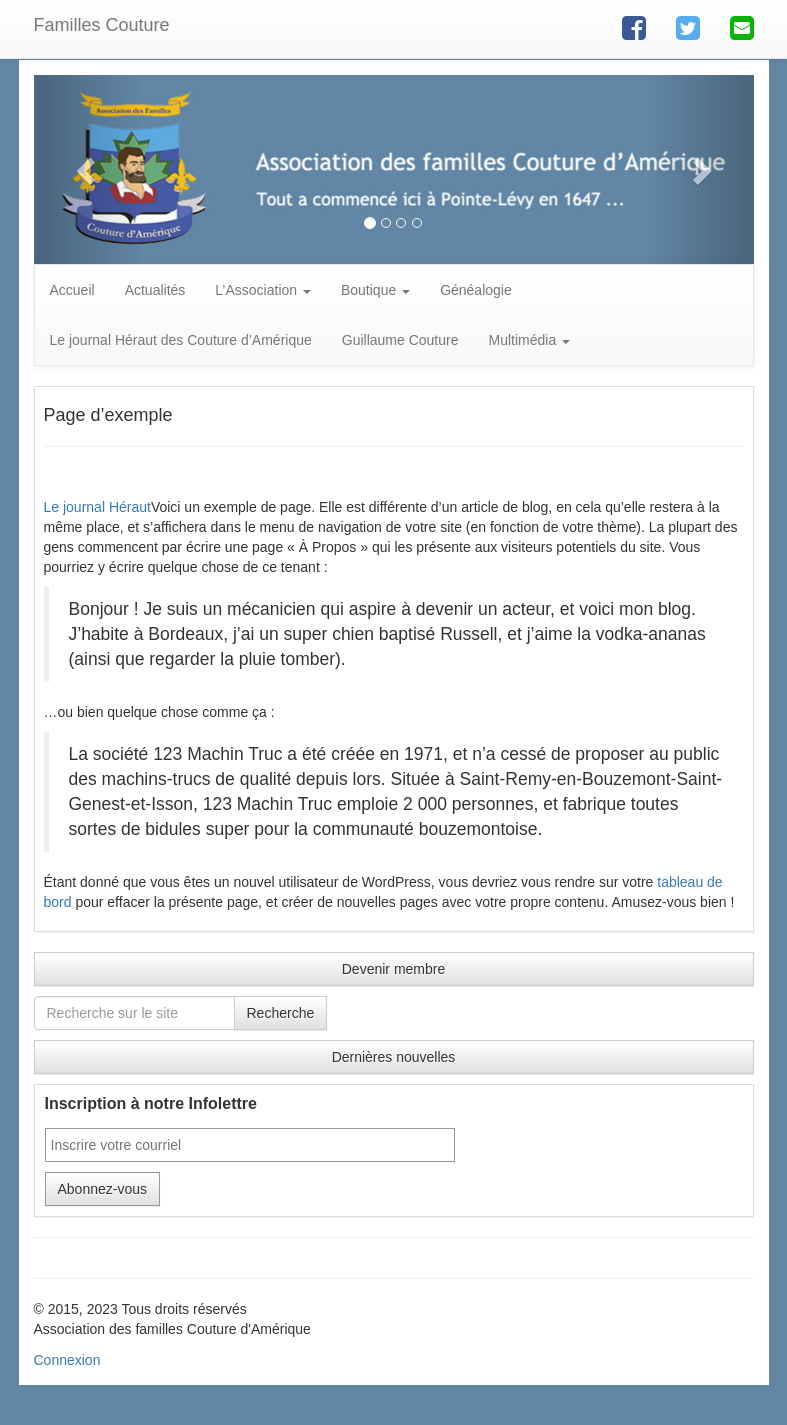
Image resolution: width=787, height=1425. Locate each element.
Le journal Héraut (97, 507)
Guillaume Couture (400, 340)
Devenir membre (393, 969)
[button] (88, 169)
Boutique (375, 290)
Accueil (72, 290)
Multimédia (530, 340)
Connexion (67, 1360)
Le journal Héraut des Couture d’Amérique (181, 340)
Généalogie (476, 290)
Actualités (155, 290)
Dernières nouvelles (394, 1057)
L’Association (263, 290)
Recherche (281, 1013)
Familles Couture (102, 25)
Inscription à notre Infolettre (151, 1103)
